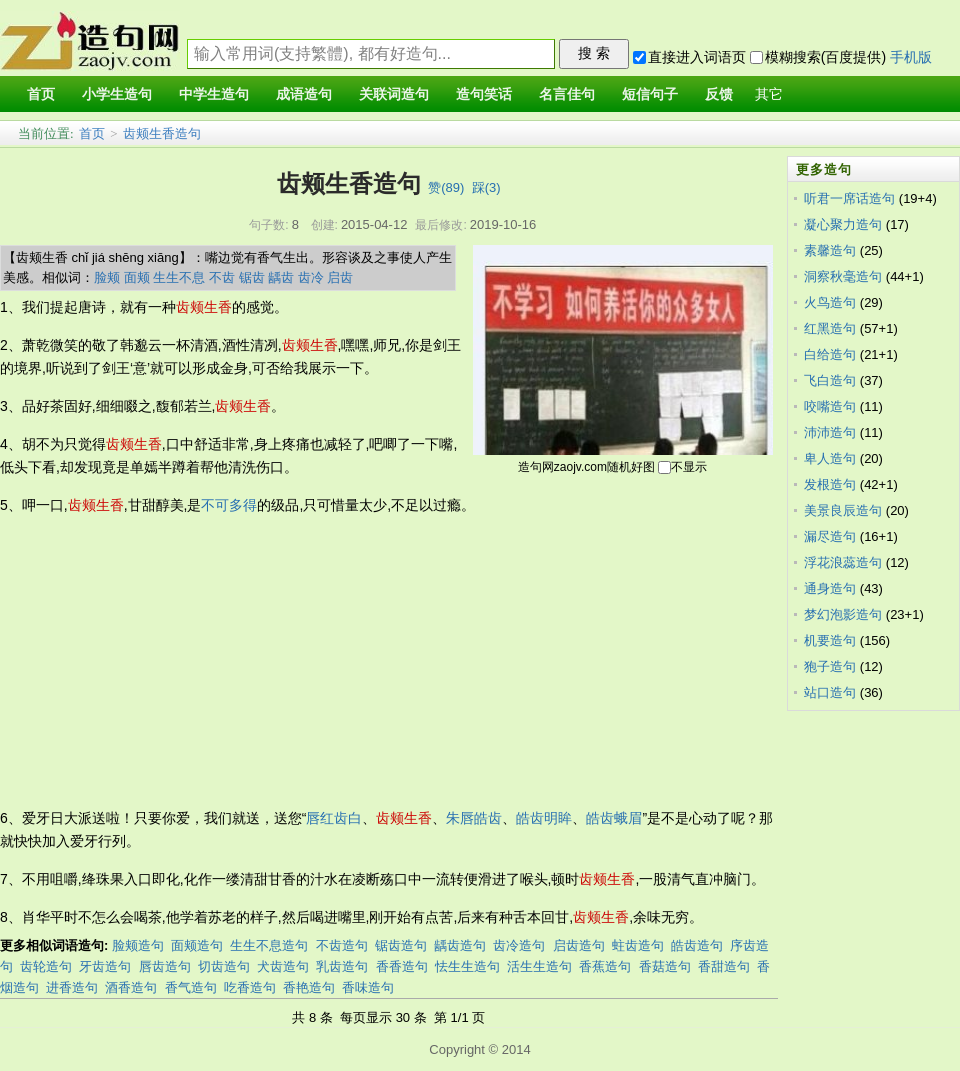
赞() (446, 187)
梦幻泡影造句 (843, 614)
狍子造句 (830, 666)
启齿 (340, 277)
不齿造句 (342, 945)
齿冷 (311, 277)
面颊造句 (197, 945)
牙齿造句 (105, 966)
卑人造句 (830, 458)
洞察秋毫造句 (843, 276)
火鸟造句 (830, 302)
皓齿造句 (697, 945)
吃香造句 (250, 987)
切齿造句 (224, 966)
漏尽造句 (830, 536)
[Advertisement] (351, 662)
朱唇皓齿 (474, 818)
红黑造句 (830, 328)
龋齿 (281, 277)
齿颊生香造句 (162, 133)
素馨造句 (830, 250)
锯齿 (252, 277)
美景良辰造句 (843, 510)
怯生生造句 (467, 966)
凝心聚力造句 (843, 224)
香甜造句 (724, 966)
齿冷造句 (519, 945)
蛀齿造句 (638, 945)
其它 (769, 94)
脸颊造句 (138, 945)
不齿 (222, 277)
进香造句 (72, 987)
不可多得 (229, 505)
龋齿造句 (460, 945)
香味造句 (368, 987)
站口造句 (830, 692)
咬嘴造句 (830, 406)
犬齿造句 (283, 966)
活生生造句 (539, 966)
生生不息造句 (269, 945)
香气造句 (191, 987)
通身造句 (830, 588)
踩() (486, 187)
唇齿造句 (165, 966)
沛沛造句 (830, 432)
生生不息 (179, 277)
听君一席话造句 (849, 198)
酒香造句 (131, 987)
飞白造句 (830, 380)
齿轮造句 (46, 966)
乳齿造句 (342, 966)
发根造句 (830, 484)
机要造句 (830, 640)
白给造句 (830, 354)
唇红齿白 (334, 818)
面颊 (137, 277)
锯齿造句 (401, 945)
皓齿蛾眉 (614, 818)
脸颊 (107, 277)
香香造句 (402, 966)
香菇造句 (665, 966)
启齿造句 (579, 945)
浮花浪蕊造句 (843, 562)
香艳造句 (309, 987)
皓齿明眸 (544, 818)
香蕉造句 (605, 966)
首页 (92, 133)
